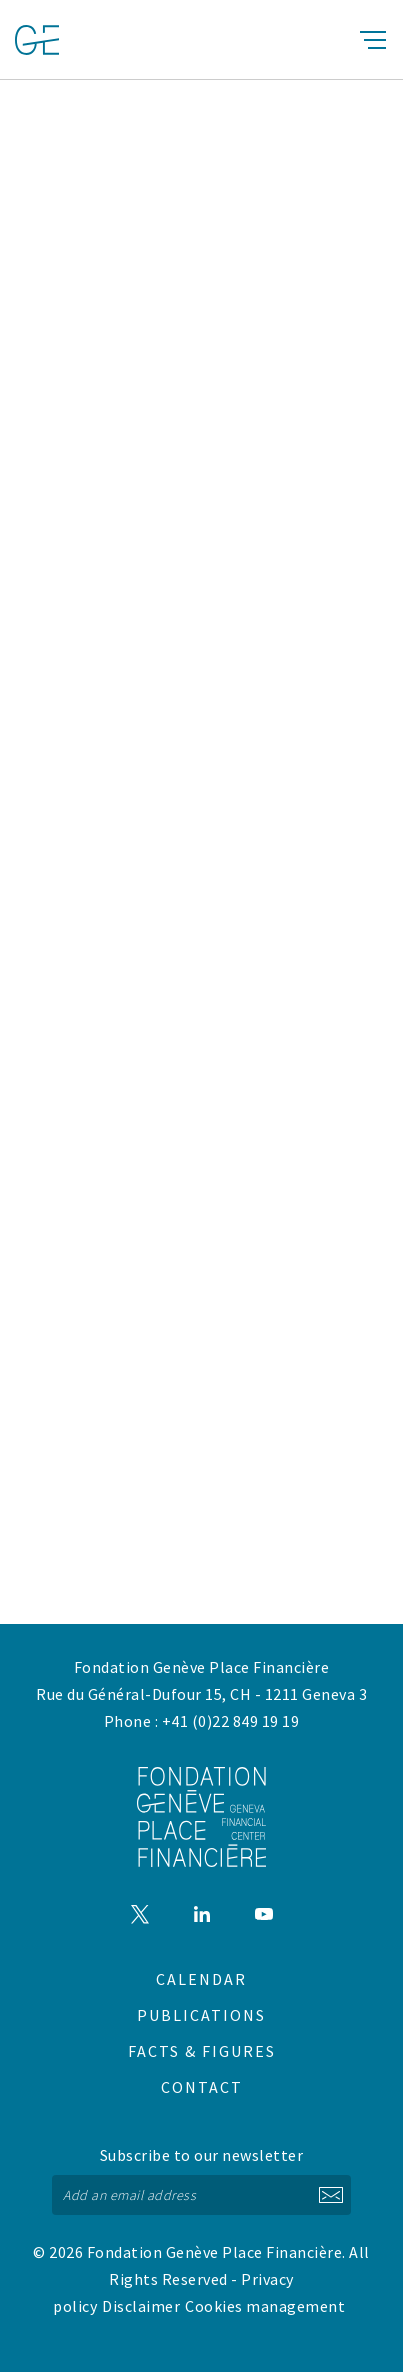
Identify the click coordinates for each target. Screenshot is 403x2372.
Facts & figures (202, 2051)
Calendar (201, 1979)
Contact (202, 2087)
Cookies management (265, 2306)
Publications (201, 2015)
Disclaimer (141, 2306)
